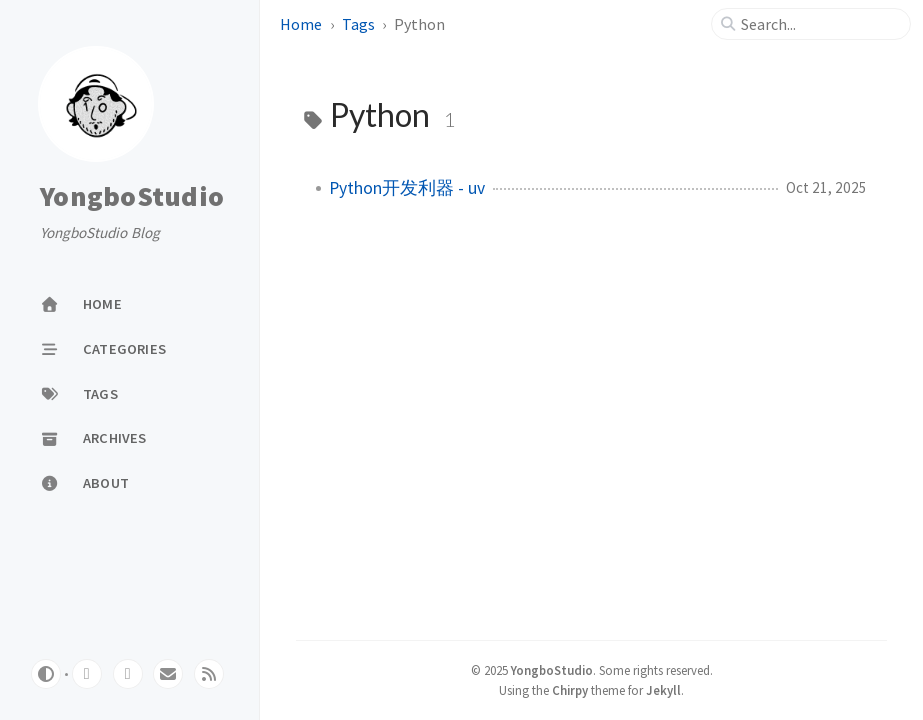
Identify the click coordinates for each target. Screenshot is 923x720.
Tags (358, 24)
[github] (87, 674)
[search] (819, 24)
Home (301, 24)
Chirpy (570, 690)
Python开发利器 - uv (407, 188)
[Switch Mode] (46, 674)
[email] (168, 674)
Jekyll (663, 690)
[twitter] (128, 674)
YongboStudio (132, 197)
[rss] (209, 674)
